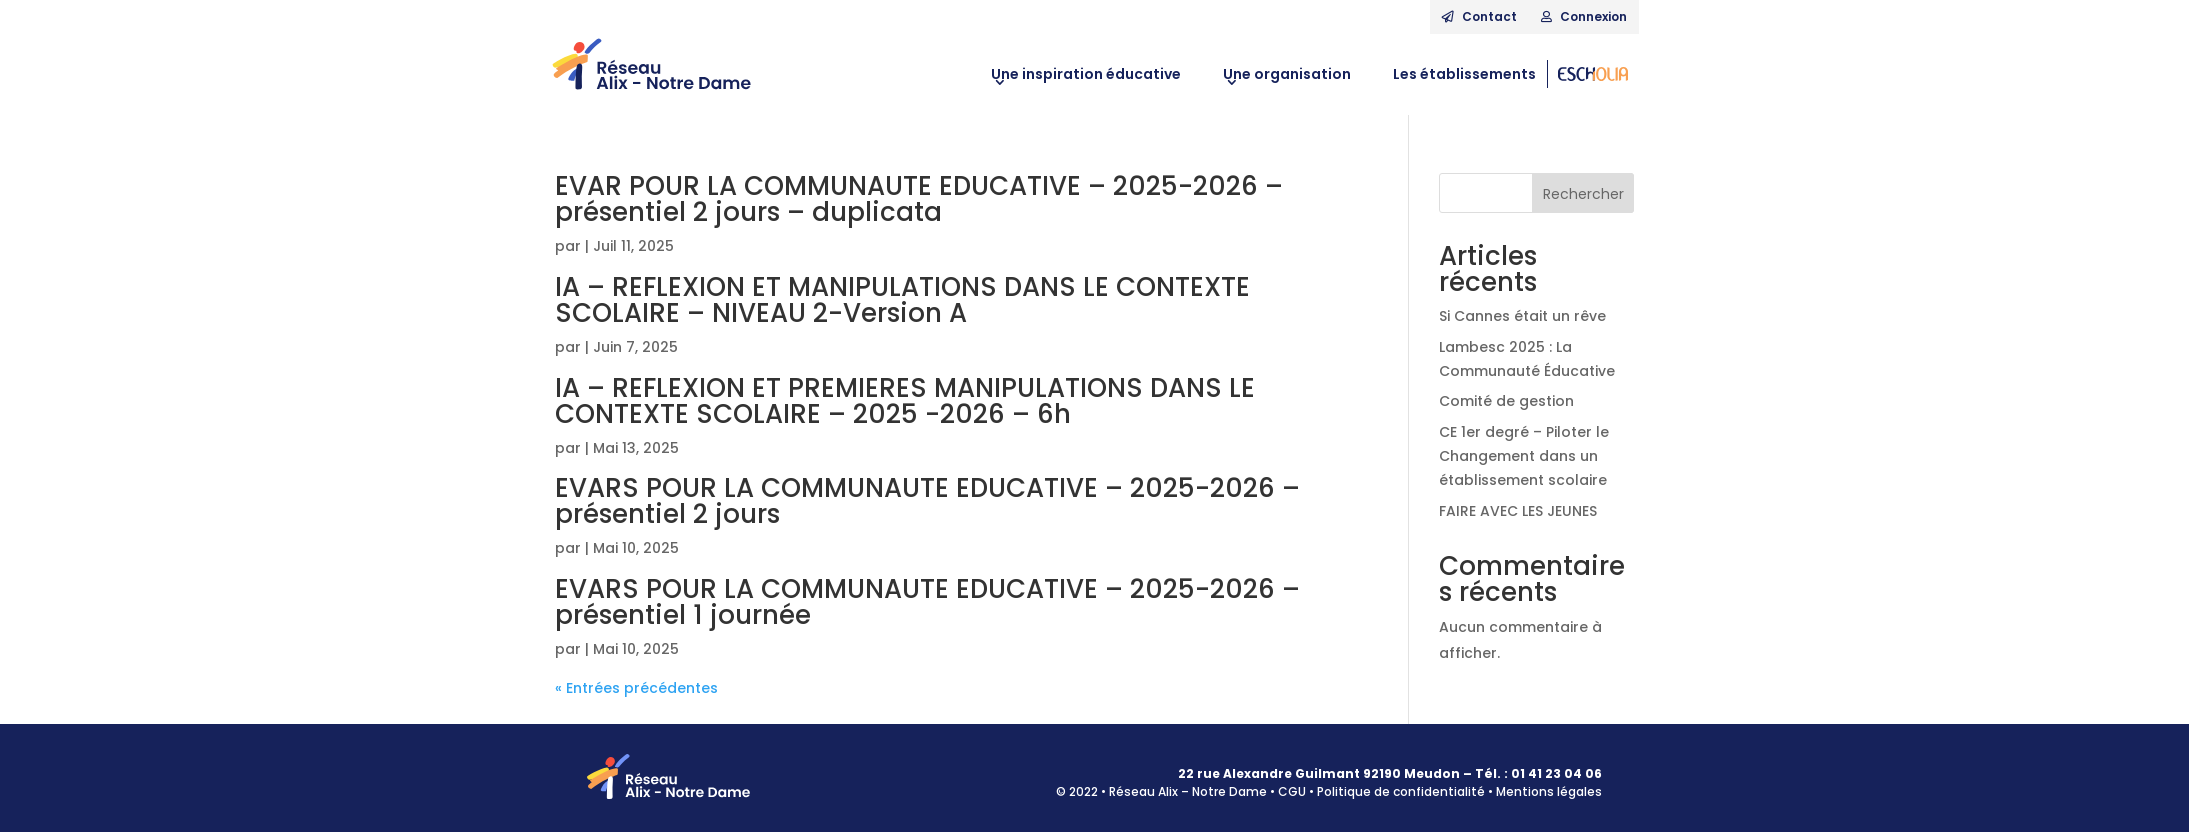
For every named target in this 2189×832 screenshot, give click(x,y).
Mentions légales (1549, 791)
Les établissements (1464, 74)
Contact (1479, 16)
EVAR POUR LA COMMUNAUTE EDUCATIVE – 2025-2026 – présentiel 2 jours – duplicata (919, 199)
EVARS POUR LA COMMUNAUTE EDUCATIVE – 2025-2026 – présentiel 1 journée (927, 602)
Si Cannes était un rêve (1522, 316)
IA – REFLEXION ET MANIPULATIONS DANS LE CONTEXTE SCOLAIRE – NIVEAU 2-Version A (902, 300)
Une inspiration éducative (1086, 74)
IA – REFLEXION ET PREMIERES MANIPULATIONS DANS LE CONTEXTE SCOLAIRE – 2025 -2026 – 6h (905, 401)
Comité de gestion (1506, 401)
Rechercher (1583, 194)
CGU (1292, 791)
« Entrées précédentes (636, 688)
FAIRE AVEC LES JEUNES (1518, 511)
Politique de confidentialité (1401, 791)
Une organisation (1287, 74)
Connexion (1584, 16)
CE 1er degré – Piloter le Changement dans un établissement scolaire (1524, 456)
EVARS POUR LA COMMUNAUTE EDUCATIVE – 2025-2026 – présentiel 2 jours (927, 501)
